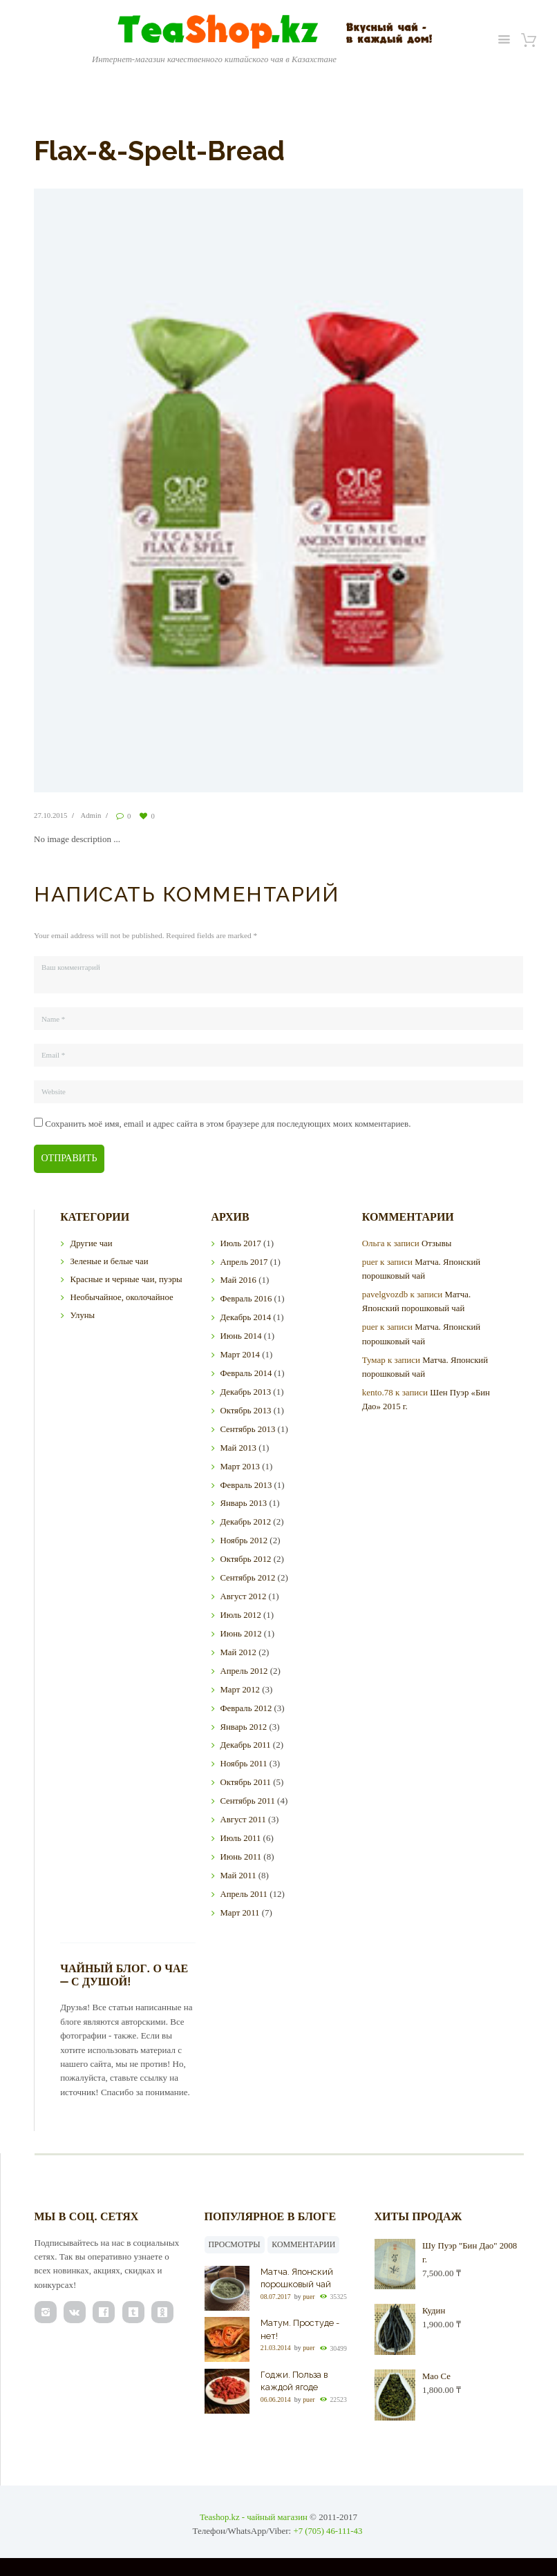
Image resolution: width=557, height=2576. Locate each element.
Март (240, 1355)
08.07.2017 (276, 2297)
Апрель (244, 1262)
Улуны (82, 1315)
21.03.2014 (276, 2349)
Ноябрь (244, 1541)
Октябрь (246, 1411)
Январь (243, 1503)
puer (309, 2297)
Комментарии (305, 2245)
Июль (240, 1244)
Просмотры (235, 2245)
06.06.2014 (276, 2400)
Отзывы (437, 1244)
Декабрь (246, 1318)
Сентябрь (248, 1429)
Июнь (241, 1336)
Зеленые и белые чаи (109, 1262)
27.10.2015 (51, 815)
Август (243, 1597)
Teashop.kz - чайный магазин (254, 2520)
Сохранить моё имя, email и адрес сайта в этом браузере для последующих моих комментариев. (227, 1124)
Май (238, 1280)
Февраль (246, 1299)
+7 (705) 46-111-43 (328, 2535)
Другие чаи (91, 1244)
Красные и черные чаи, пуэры (127, 1280)
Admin (91, 815)
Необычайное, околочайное (122, 1297)
